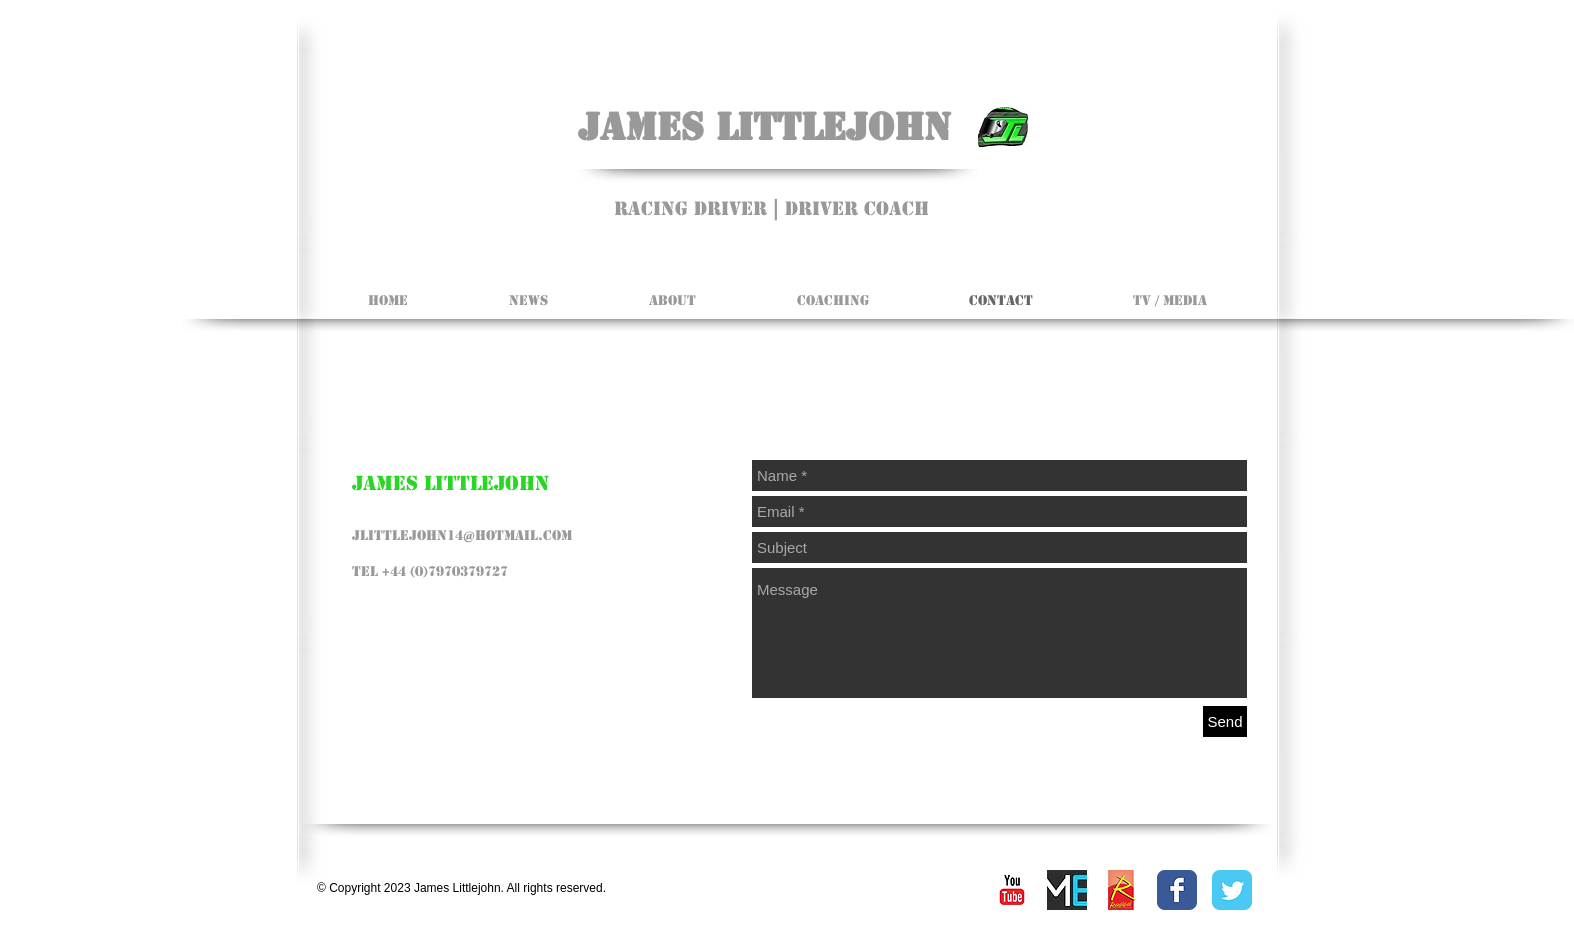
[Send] (1225, 721)
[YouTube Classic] (1012, 890)
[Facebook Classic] (1177, 890)
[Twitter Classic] (1232, 890)
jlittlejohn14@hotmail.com (462, 535)
